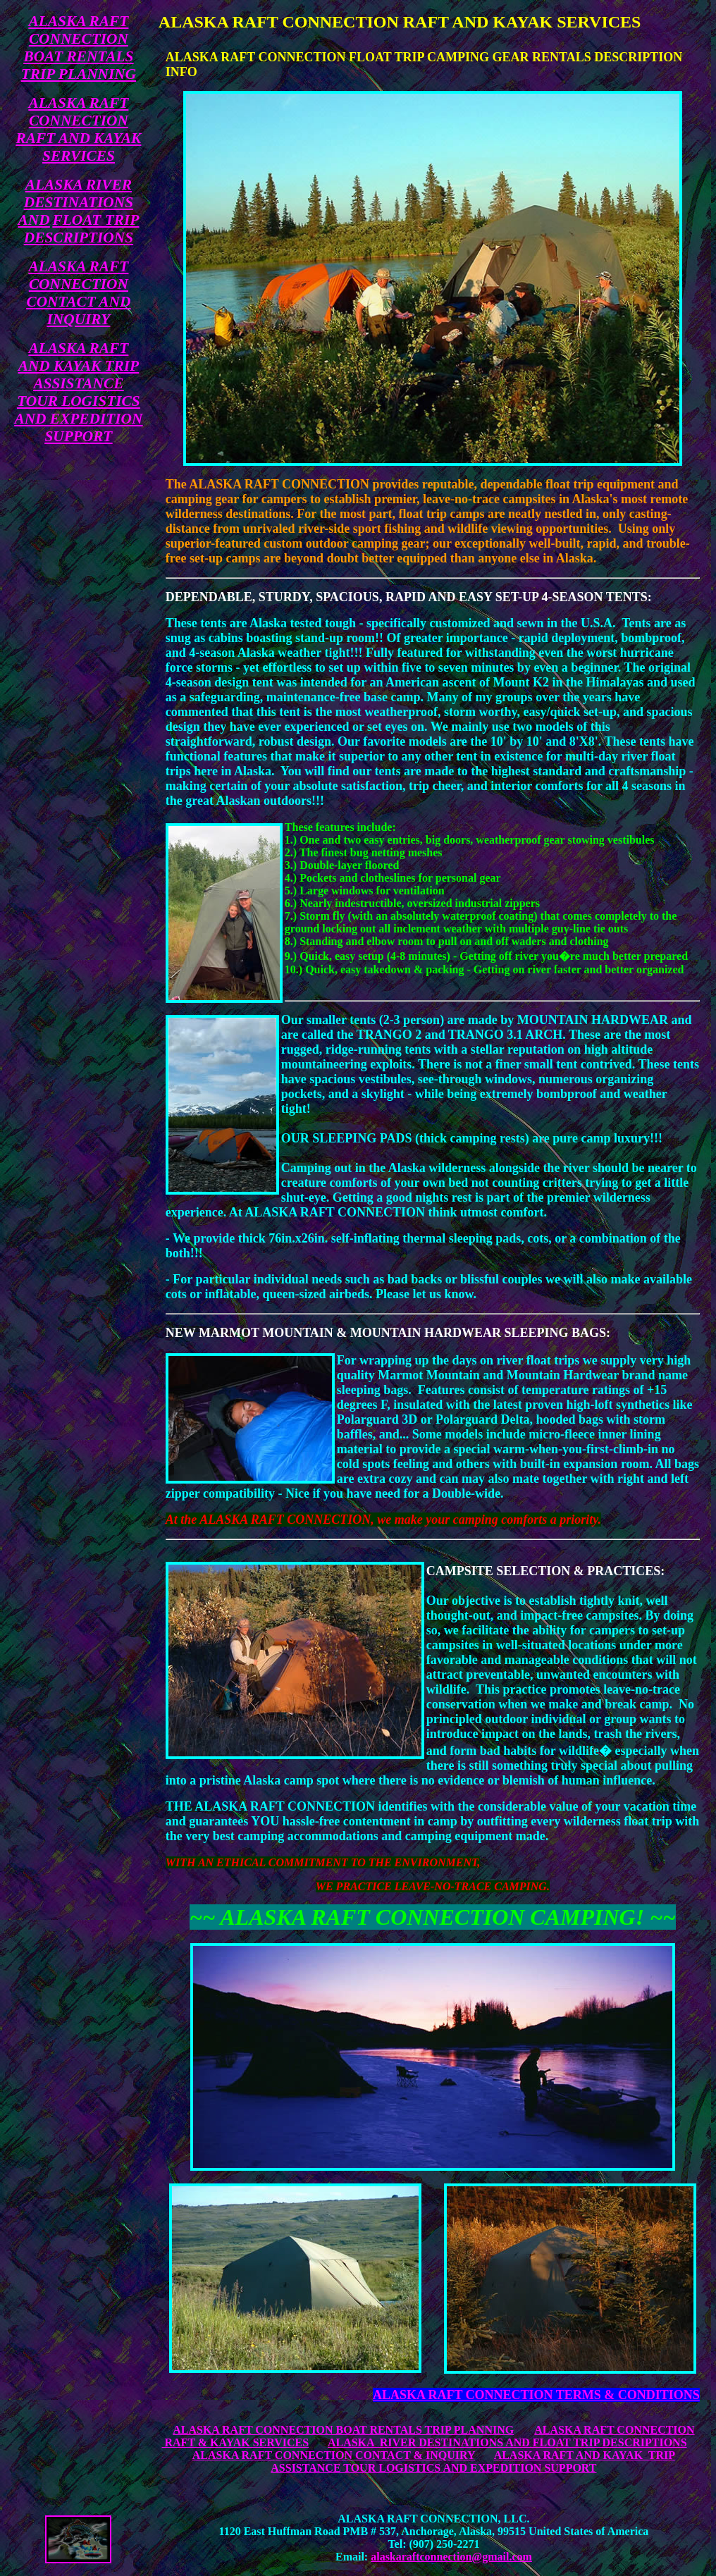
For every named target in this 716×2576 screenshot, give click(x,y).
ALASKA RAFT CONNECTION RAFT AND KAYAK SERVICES (79, 129)
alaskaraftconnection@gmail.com (451, 2557)
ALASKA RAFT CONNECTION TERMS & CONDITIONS (536, 2395)
